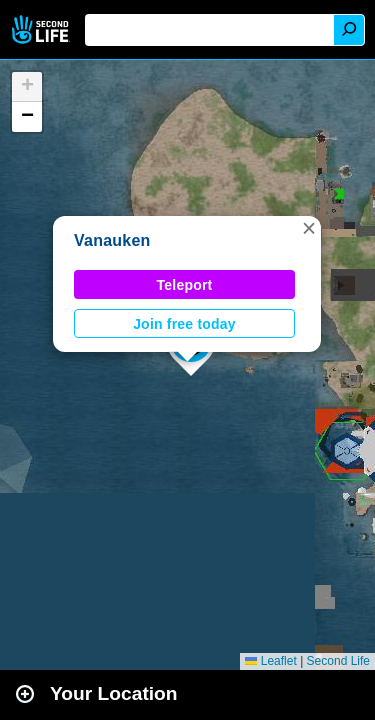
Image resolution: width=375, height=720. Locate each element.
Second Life (42, 29)
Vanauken (112, 240)
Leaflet (270, 661)
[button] (309, 228)
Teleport (185, 285)
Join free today (184, 324)
